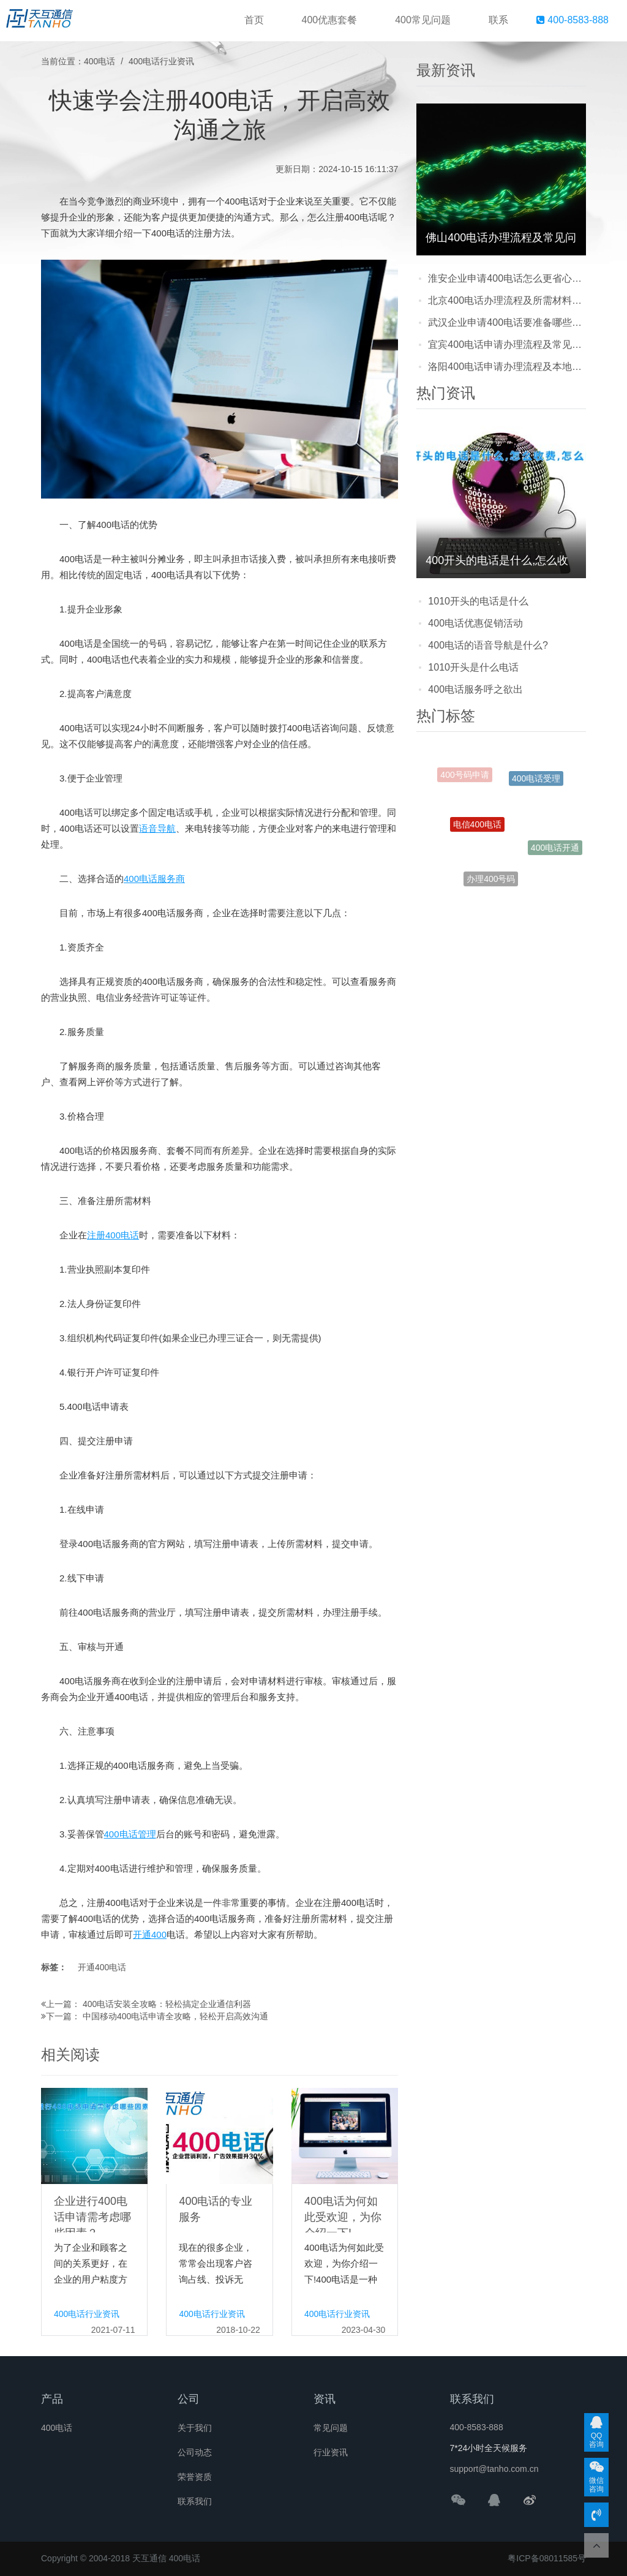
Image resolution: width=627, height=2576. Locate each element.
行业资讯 (331, 2452)
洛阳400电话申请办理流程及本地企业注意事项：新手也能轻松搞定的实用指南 (507, 366)
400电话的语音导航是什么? (488, 645)
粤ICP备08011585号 (547, 2558)
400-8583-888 (572, 20)
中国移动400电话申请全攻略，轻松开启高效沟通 (175, 2016)
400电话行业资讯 (161, 61)
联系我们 (195, 2501)
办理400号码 (491, 881)
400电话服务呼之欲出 (475, 689)
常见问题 (331, 2428)
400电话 (99, 61)
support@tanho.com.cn (494, 2469)
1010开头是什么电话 (473, 667)
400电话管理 (130, 1834)
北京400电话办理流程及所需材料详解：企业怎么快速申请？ (507, 300)
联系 (498, 20)
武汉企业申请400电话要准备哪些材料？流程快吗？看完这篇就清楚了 (507, 322)
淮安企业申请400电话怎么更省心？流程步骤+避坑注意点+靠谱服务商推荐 (507, 278)
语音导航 (157, 828)
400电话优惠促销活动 (475, 623)
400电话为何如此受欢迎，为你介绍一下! (342, 2217)
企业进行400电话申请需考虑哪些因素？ (92, 2217)
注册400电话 (113, 1235)
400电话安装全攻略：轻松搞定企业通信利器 (167, 2004)
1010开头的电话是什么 (478, 601)
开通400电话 (102, 1967)
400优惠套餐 (330, 20)
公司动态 (195, 2452)
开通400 (150, 1934)
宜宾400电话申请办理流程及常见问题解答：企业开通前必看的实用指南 (507, 344)
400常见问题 (423, 20)
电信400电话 (477, 833)
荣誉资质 (195, 2477)
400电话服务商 (154, 878)
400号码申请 (464, 776)
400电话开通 (555, 849)
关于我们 (195, 2428)
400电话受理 (536, 783)
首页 (254, 20)
